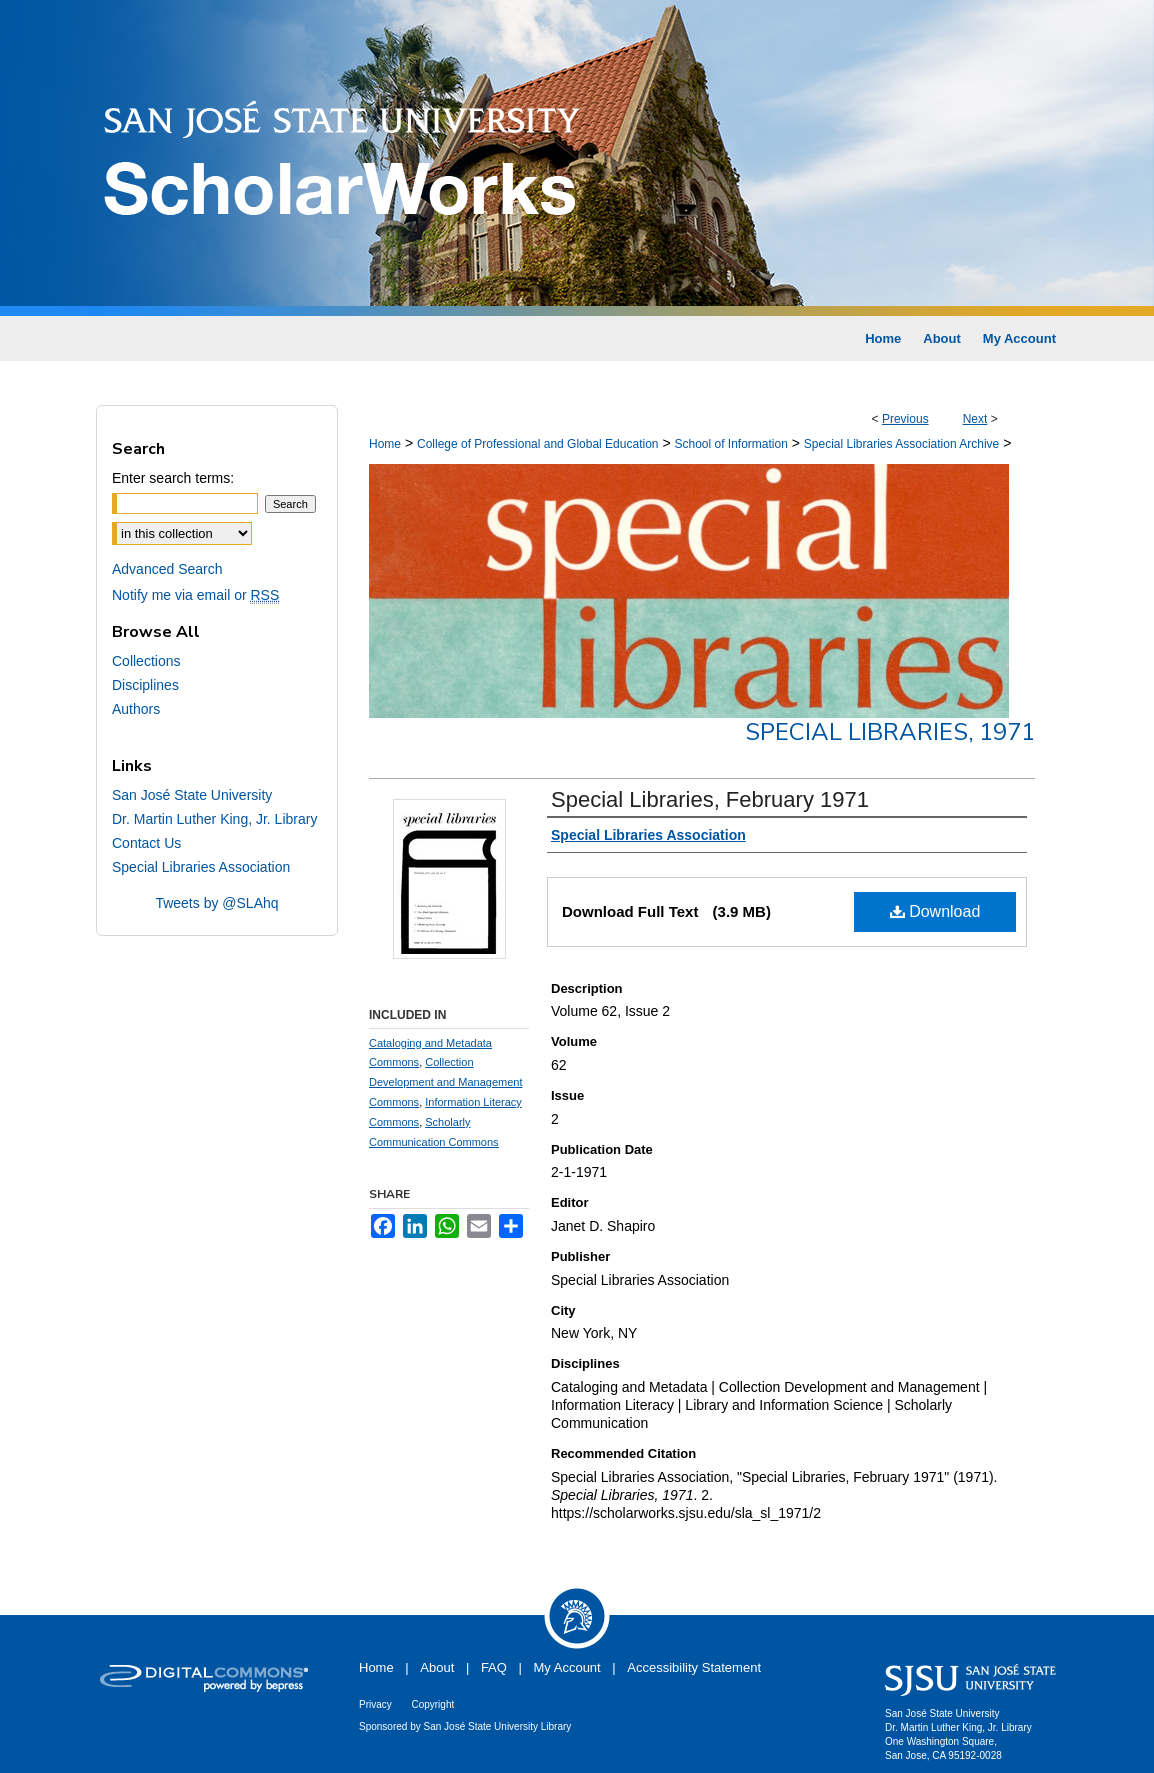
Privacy (375, 1704)
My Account (567, 1667)
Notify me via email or (195, 595)
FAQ (494, 1667)
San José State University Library (498, 1726)
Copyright (432, 1704)
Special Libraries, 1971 (890, 732)
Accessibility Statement (694, 1667)
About (437, 1667)
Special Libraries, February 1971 (710, 799)
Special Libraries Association (201, 867)
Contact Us (146, 843)
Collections (146, 661)
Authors (136, 709)
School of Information (730, 444)
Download (935, 911)
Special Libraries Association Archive (901, 444)
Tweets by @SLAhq (216, 903)
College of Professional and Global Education (538, 444)
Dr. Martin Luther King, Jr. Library (214, 819)
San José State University (192, 795)
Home (385, 444)
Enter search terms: (173, 478)
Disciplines (145, 685)
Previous (905, 419)
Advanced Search (167, 569)
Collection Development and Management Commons (445, 1082)
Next (975, 419)
